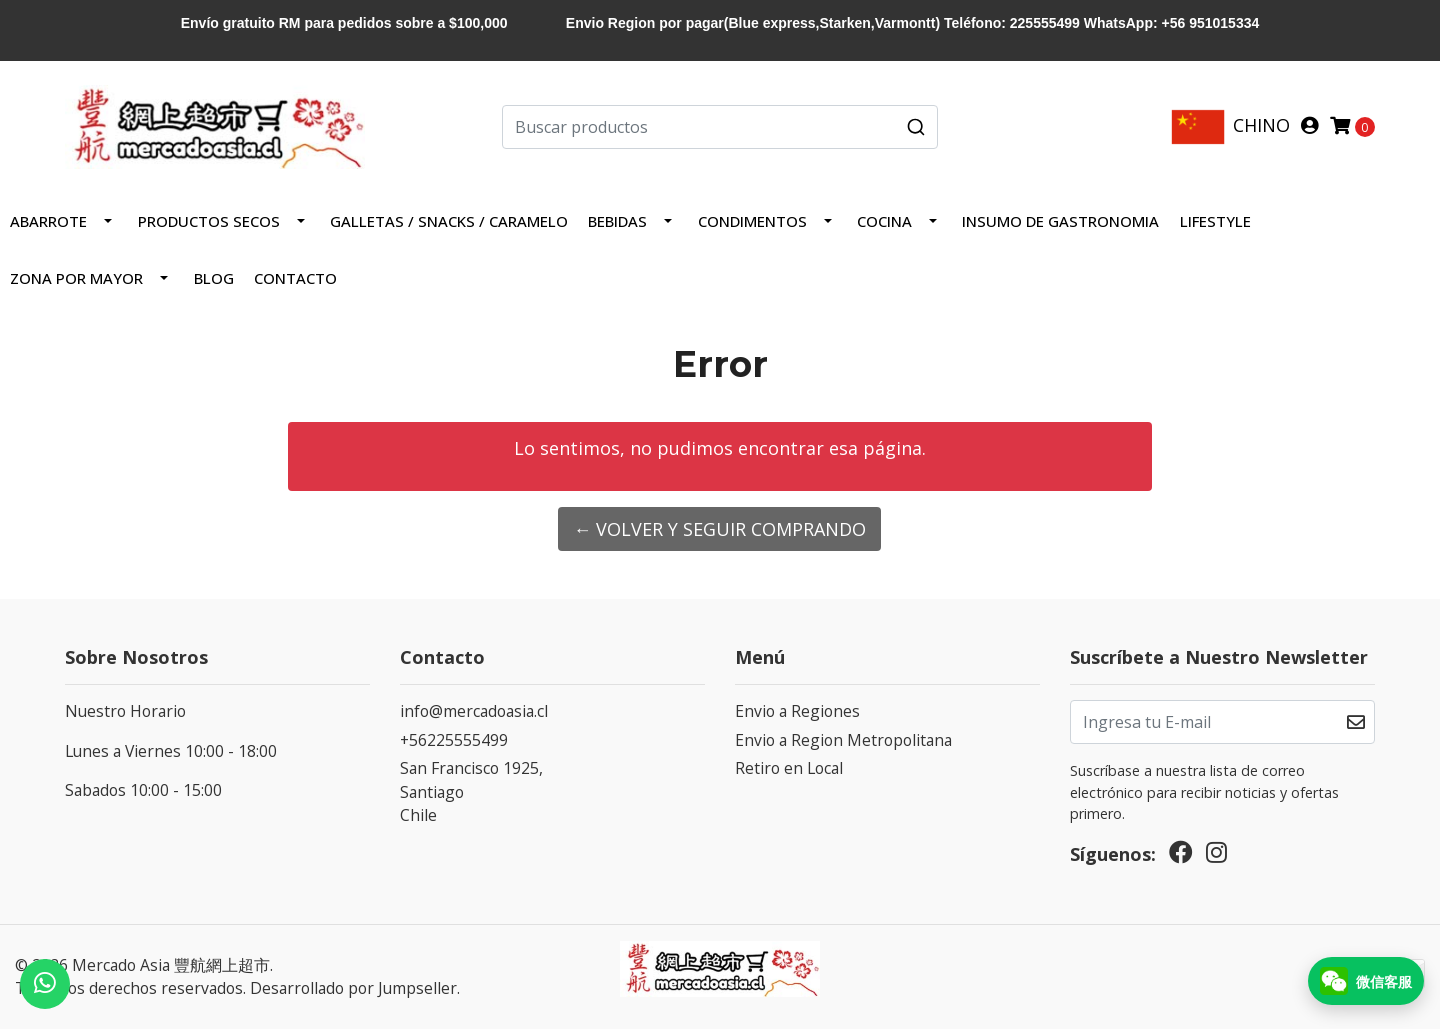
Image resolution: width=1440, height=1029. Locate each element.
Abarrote (48, 221)
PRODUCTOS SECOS (209, 221)
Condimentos (752, 221)
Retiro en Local (789, 768)
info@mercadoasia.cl (474, 711)
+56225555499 (454, 740)
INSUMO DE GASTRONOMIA (1060, 221)
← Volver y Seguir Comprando (719, 529)
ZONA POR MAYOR (76, 278)
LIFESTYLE (1215, 221)
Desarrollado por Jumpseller (353, 988)
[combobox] (720, 127)
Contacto (295, 278)
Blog (214, 278)
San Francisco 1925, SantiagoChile (471, 791)
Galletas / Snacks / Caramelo (449, 221)
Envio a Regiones (797, 711)
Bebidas (617, 221)
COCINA (884, 221)
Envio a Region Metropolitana (843, 740)
